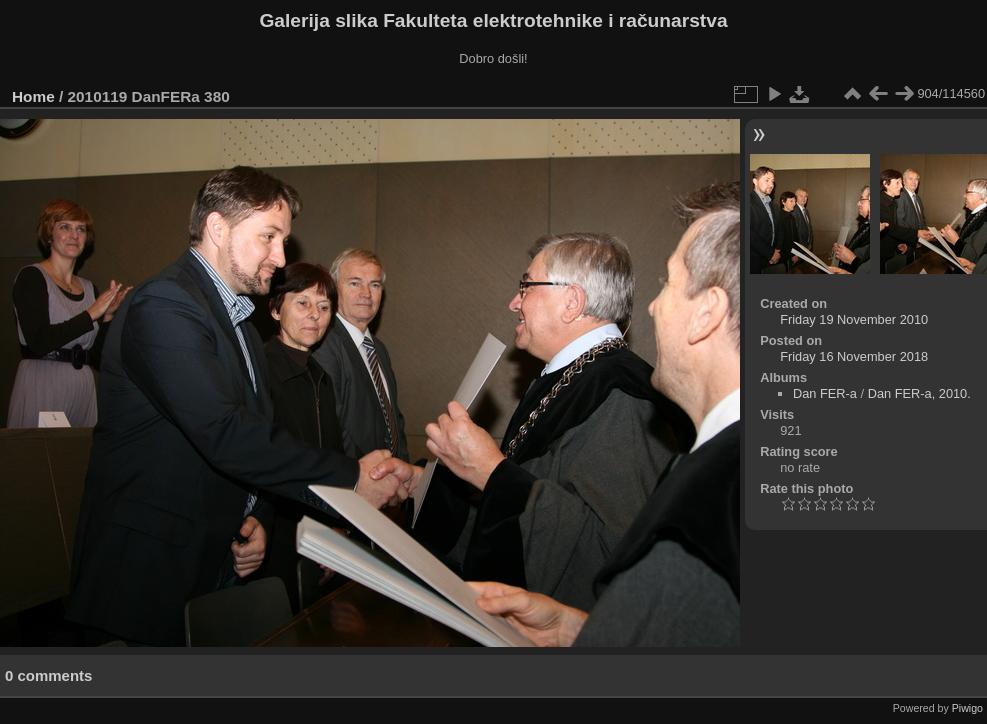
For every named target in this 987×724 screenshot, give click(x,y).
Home (33, 96)
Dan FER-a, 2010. (919, 393)
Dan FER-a (825, 393)
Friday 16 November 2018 (854, 356)
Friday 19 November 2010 (854, 319)
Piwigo (967, 708)
